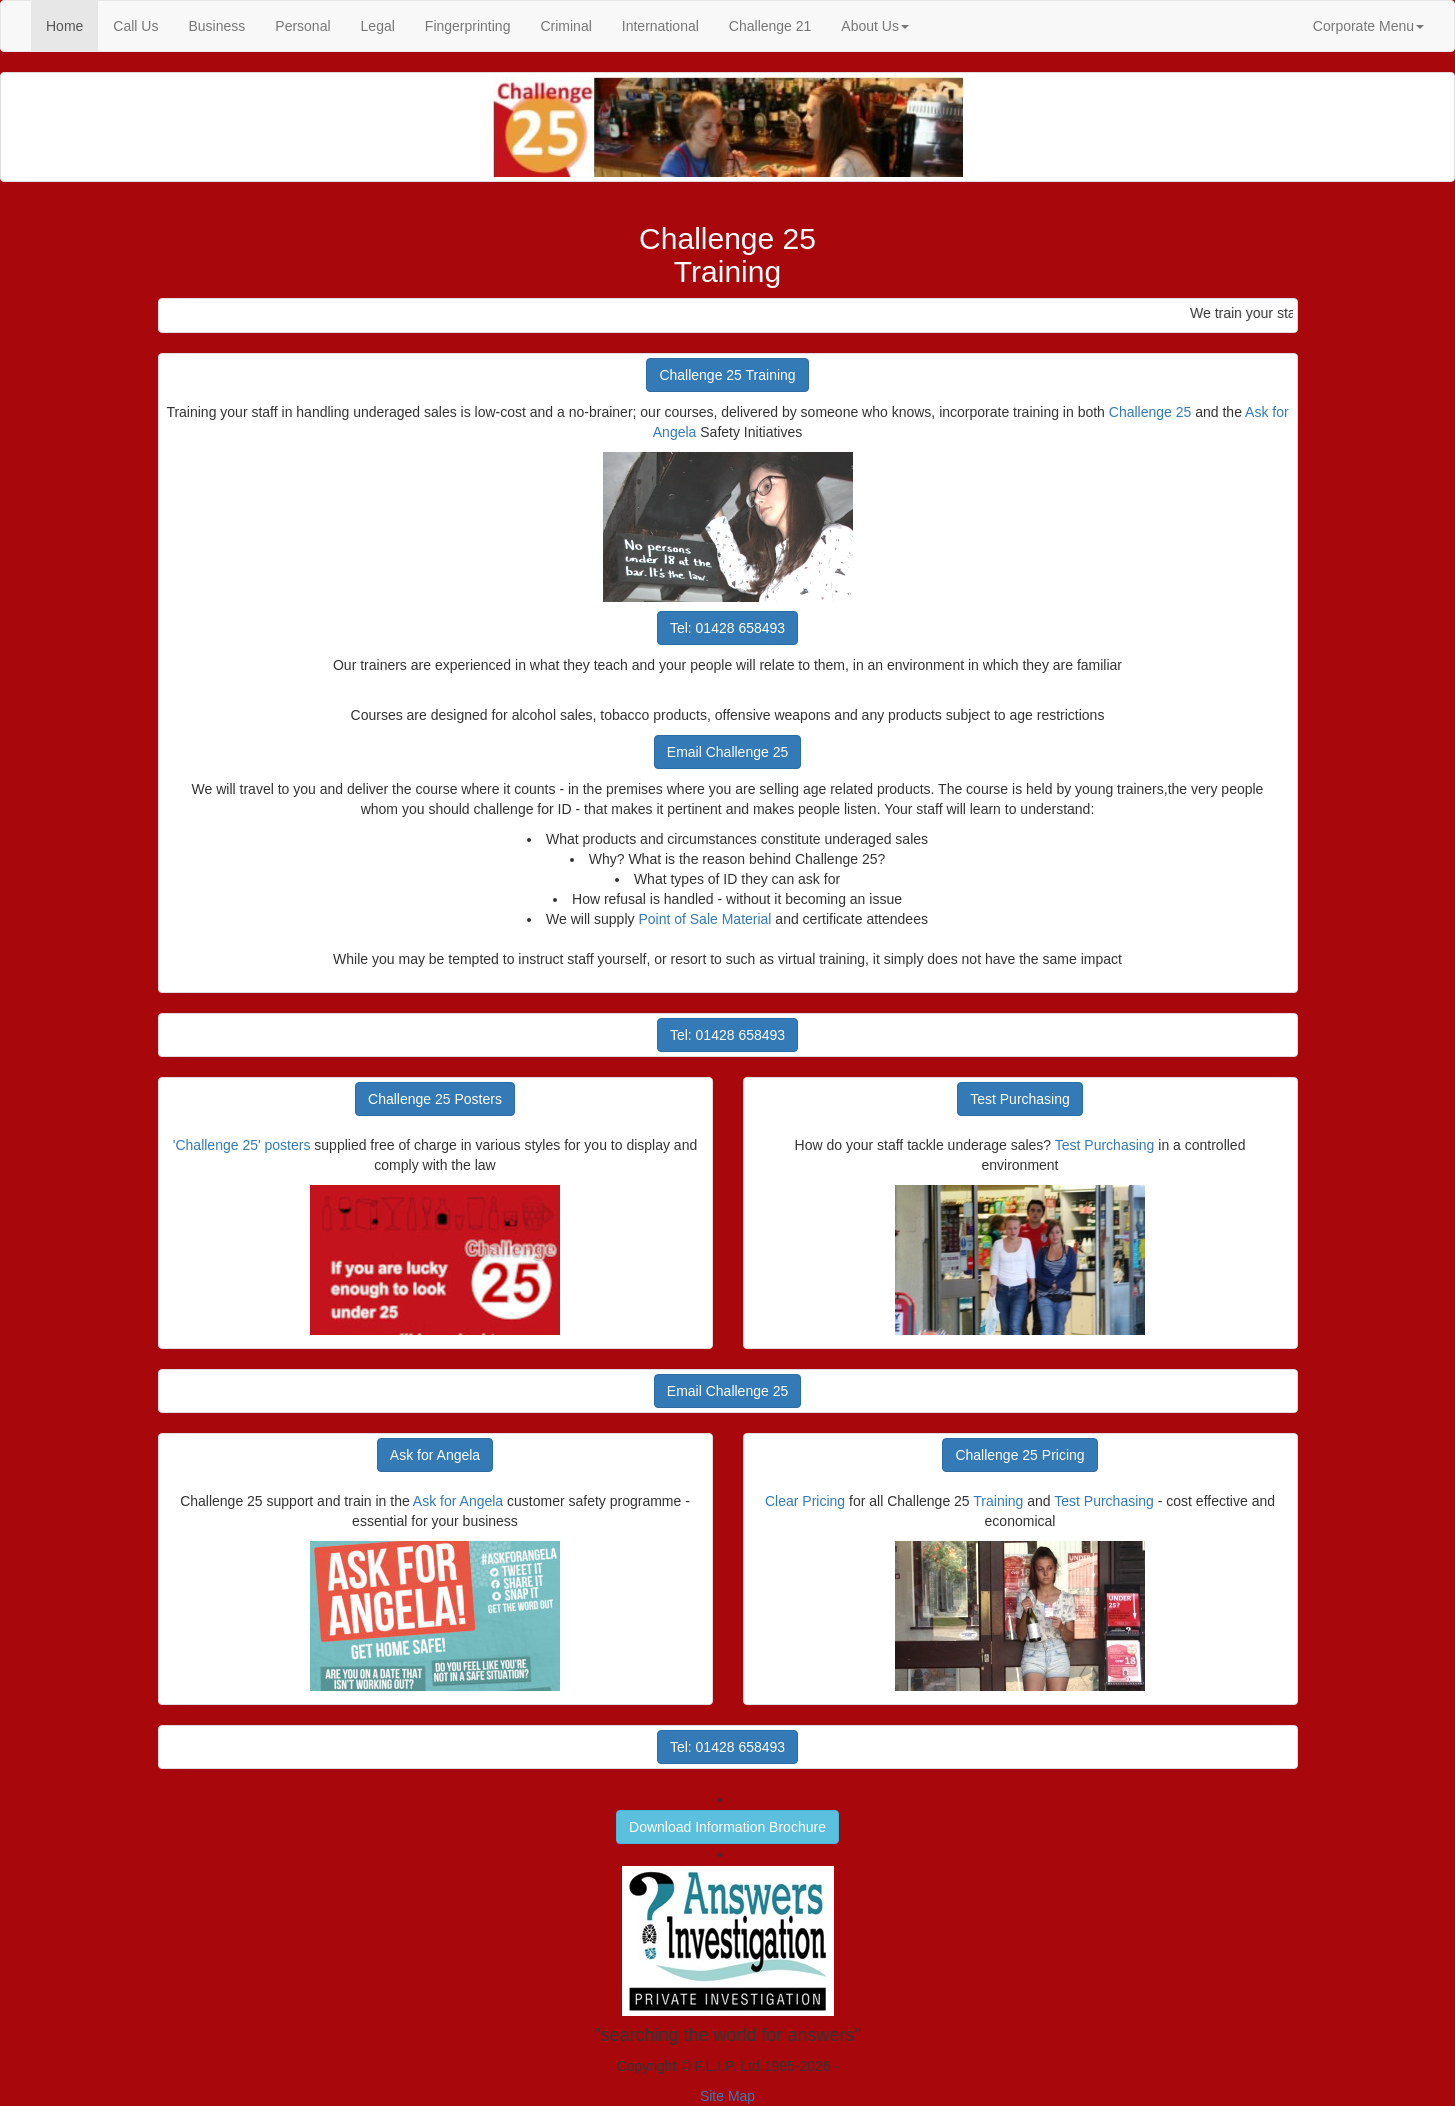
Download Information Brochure (727, 1827)
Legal (378, 26)
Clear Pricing (805, 1501)
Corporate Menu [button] (1368, 26)
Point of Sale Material (704, 919)
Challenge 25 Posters (435, 1099)
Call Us (135, 26)
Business (216, 26)
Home (72, 24)
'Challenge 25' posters (242, 1145)
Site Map (727, 2096)
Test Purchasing (1020, 1099)
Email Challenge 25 (727, 752)
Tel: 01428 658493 (727, 628)
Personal (302, 26)
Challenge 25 (1150, 412)
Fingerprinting (468, 26)
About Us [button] (875, 26)
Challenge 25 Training (727, 375)
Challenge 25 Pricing (1019, 1455)
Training (998, 1501)
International (660, 26)
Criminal (565, 26)
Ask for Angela (435, 1455)
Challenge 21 (770, 26)
